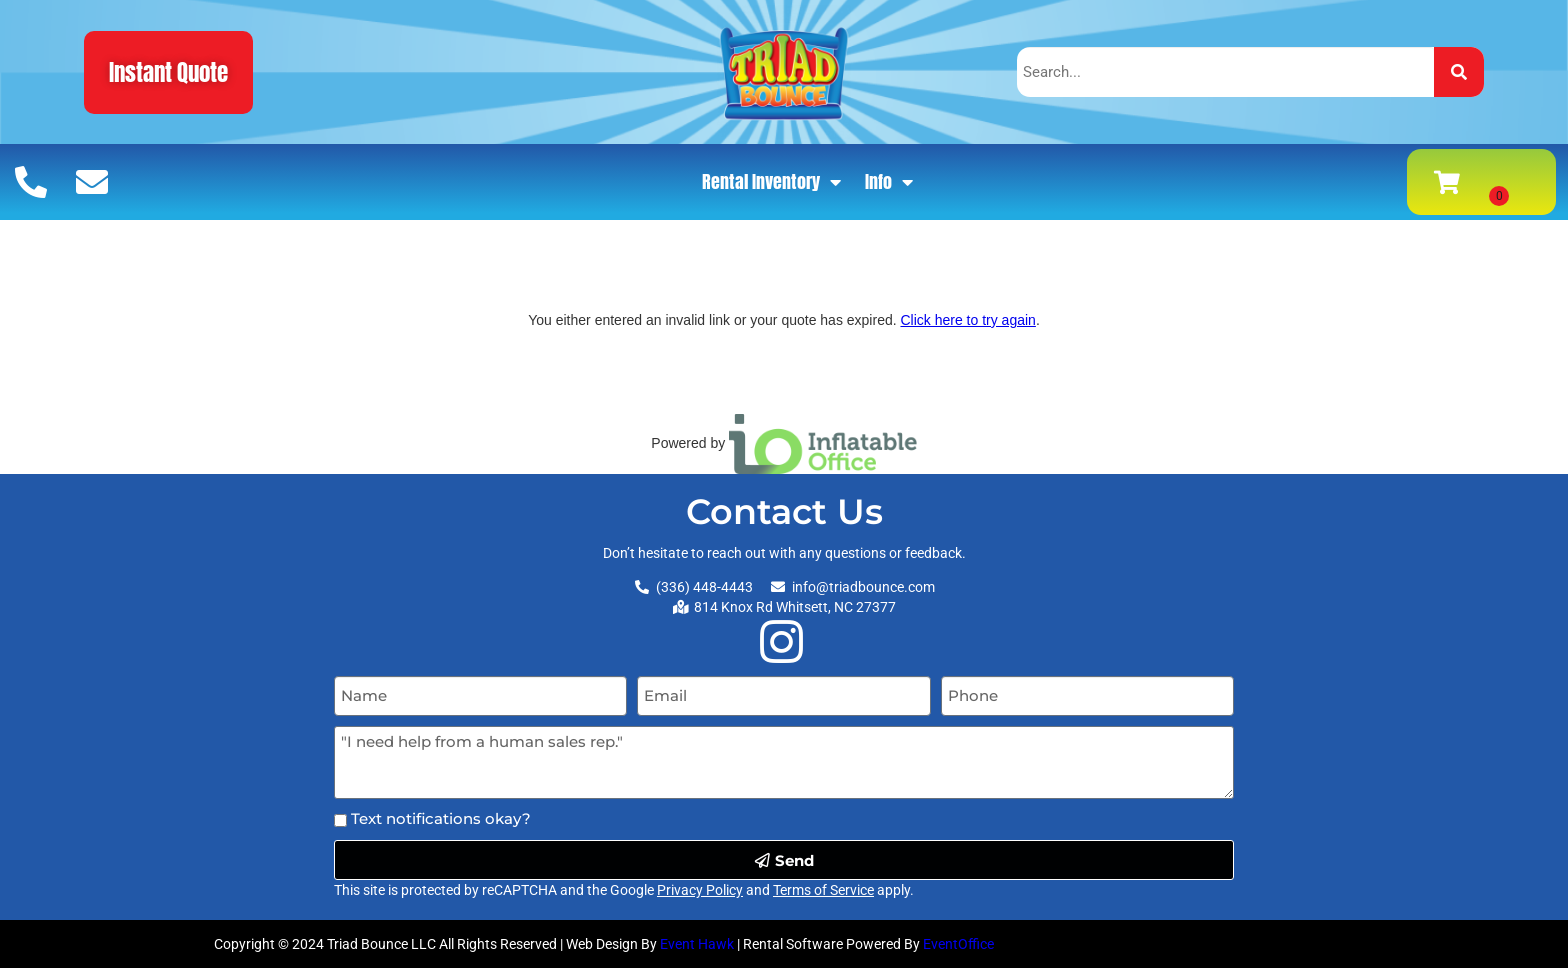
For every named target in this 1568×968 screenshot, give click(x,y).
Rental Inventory (771, 182)
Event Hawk (697, 944)
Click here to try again (967, 320)
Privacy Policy (700, 890)
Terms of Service (823, 890)
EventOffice (958, 944)
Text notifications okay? (441, 818)
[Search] (1459, 72)
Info (889, 182)
